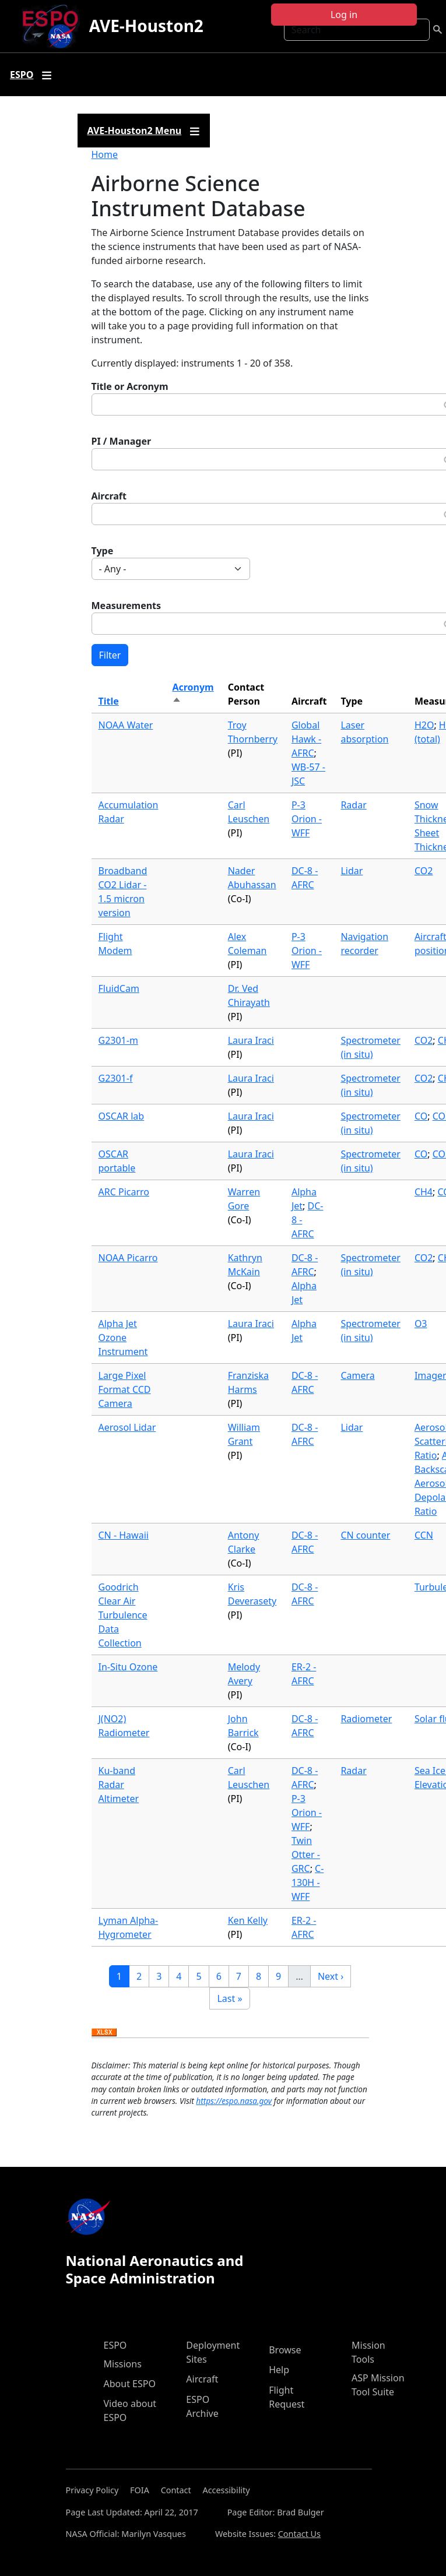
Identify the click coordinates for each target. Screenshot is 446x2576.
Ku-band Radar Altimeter (119, 1784)
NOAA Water (126, 725)
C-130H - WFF (308, 1882)
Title (109, 701)
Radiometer (366, 1718)
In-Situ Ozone (128, 1666)
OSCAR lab (122, 1116)
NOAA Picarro (128, 1257)
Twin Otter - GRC (306, 1854)
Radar (353, 804)
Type (103, 550)
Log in (344, 14)
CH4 (424, 1191)
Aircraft (109, 496)
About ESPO (130, 2383)
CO (421, 1116)
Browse (285, 2349)
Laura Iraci (251, 1040)
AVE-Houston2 (146, 26)
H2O (424, 725)
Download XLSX (104, 2032)
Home (105, 154)
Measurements (126, 605)
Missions (123, 2363)
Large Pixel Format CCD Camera (125, 1389)
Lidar (351, 870)
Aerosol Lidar (127, 1427)
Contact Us (299, 2533)
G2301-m (118, 1040)
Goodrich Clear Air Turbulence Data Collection (123, 1615)
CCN (424, 1535)
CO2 (424, 870)
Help (279, 2369)
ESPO (115, 2345)
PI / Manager (122, 441)
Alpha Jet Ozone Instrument (123, 1337)
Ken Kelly (248, 1920)
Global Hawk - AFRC (306, 739)
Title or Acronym (130, 386)
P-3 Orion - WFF (307, 818)
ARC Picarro (124, 1191)
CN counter (365, 1535)
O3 (421, 1323)
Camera (357, 1375)
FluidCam (119, 988)
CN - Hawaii (124, 1535)
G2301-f (116, 1078)
